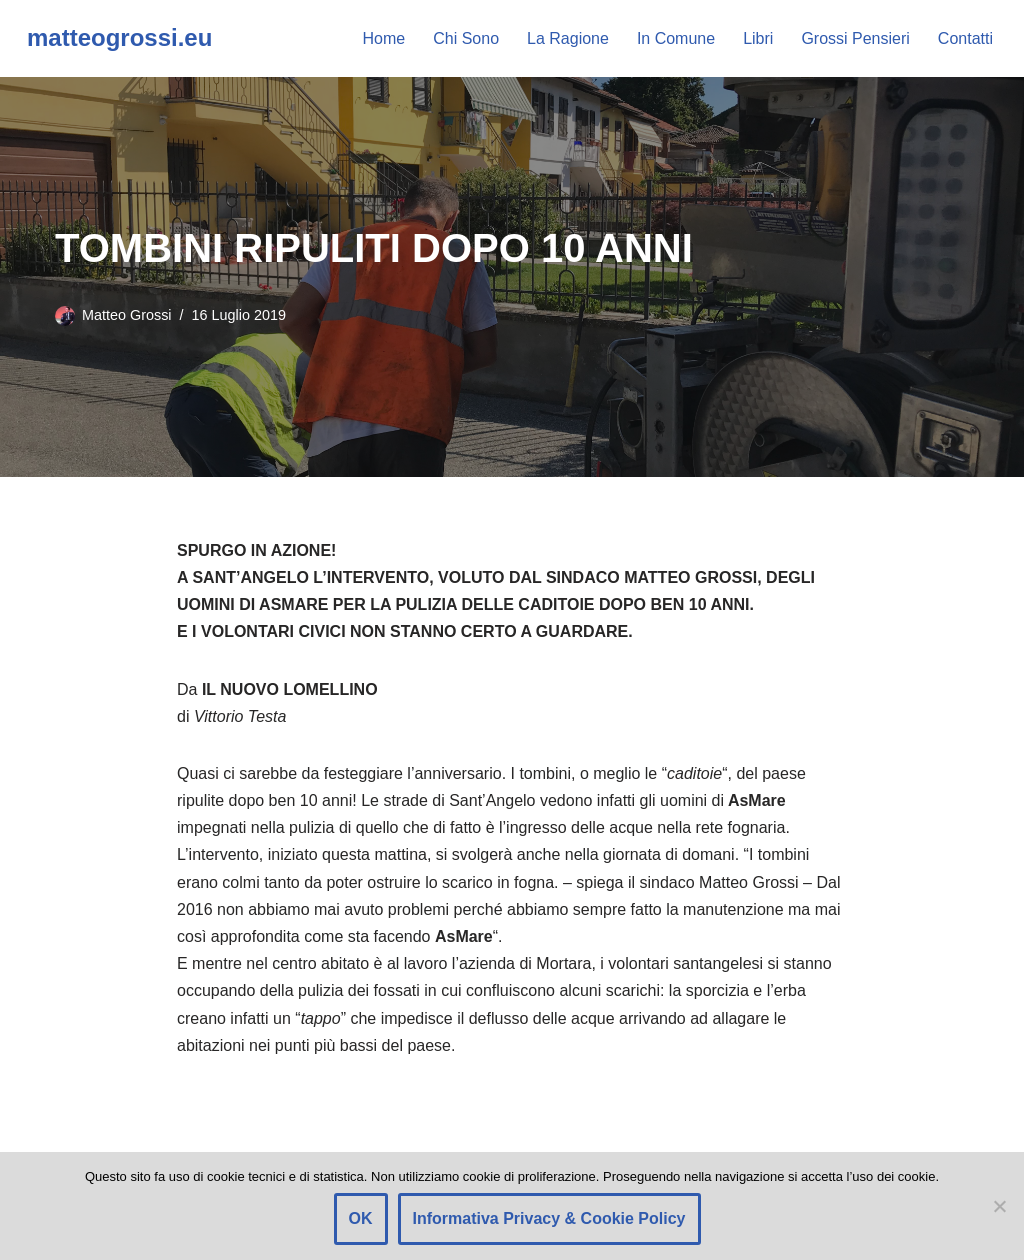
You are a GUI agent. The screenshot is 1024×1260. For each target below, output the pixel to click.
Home (384, 38)
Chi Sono (466, 38)
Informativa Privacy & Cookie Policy (549, 1218)
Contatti (965, 38)
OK (361, 1218)
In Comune (676, 38)
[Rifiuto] (999, 1206)
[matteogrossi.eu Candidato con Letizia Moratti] (119, 38)
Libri (758, 38)
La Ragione (568, 38)
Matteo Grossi (127, 315)
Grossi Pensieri (855, 38)
